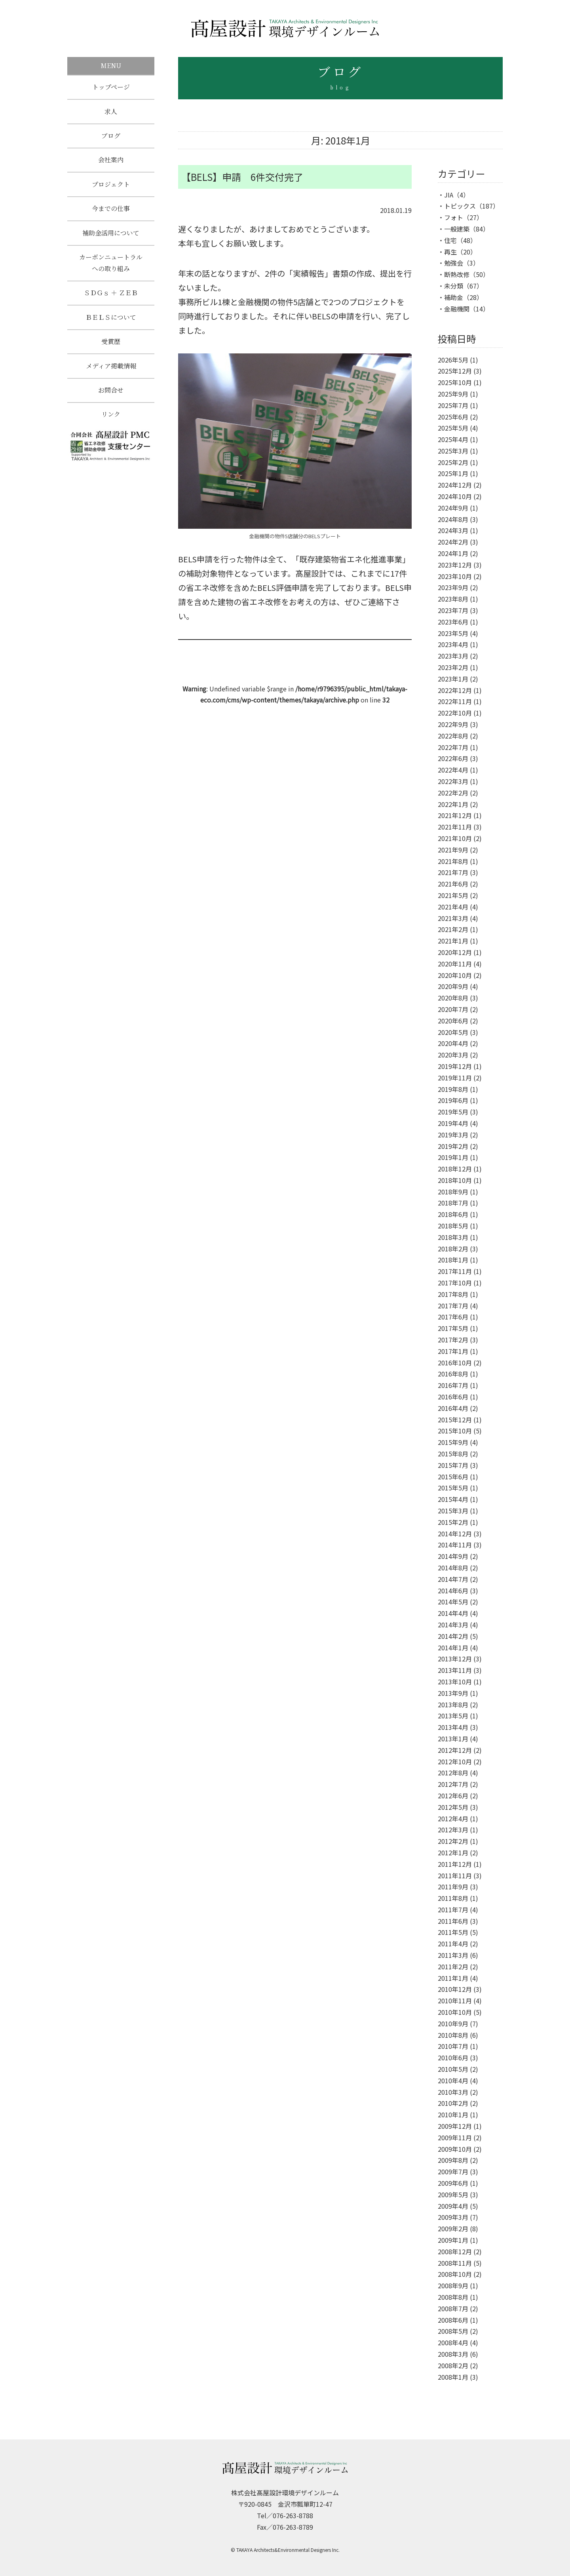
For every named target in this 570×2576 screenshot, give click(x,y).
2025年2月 (453, 462)
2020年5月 (453, 1032)
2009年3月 (453, 2217)
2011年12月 (455, 1864)
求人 (110, 112)
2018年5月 (453, 1225)
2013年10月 (455, 1681)
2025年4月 (453, 439)
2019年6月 (453, 1100)
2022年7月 (453, 747)
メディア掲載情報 (111, 371)
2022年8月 (453, 735)
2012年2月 (453, 1841)
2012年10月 (455, 1761)
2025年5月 (453, 428)
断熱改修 (456, 274)
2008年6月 (453, 2320)
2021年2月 (453, 929)
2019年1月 (453, 1157)
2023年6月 (453, 621)
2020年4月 (453, 1043)
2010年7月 (453, 2046)
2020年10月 (455, 975)
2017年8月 (453, 1294)
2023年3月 (453, 656)
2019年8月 (453, 1089)
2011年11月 (455, 1875)
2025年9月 (453, 394)
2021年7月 (453, 872)
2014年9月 (453, 1556)
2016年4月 (453, 1408)
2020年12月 (455, 952)
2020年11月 (455, 963)
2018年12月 (455, 1168)
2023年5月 (453, 633)
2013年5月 (453, 1715)
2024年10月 (455, 496)
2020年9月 (453, 986)
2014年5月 (453, 1601)
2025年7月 (453, 405)
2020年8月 (453, 997)
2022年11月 (455, 701)
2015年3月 (453, 1510)
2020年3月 (453, 1054)
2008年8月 (453, 2297)
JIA (448, 194)
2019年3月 (453, 1134)
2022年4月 (453, 770)
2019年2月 (453, 1146)
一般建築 (456, 228)
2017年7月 (453, 1305)
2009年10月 (455, 2149)
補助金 (453, 297)
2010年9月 (453, 2023)
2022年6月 (453, 758)
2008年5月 (453, 2331)
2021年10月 (455, 838)
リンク (110, 421)
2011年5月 (453, 1932)
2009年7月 (453, 2171)
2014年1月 (453, 1647)
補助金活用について (110, 236)
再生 (450, 251)
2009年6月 (453, 2183)
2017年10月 (455, 1282)
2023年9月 (453, 587)
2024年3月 (453, 530)
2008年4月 (453, 2342)
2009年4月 (453, 2206)
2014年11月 (455, 1544)
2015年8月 (453, 1453)
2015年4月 (453, 1499)
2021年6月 (453, 883)
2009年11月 (455, 2137)
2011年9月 (453, 1886)
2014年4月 (453, 1613)
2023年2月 (453, 667)
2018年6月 (453, 1214)
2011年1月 (453, 1978)
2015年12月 (455, 1419)
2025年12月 (455, 371)
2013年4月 (453, 1727)
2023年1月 (453, 678)
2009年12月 (455, 2126)
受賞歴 (110, 347)
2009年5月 (453, 2194)
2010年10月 (455, 2012)
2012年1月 (453, 1852)
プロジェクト (111, 186)
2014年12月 (455, 1533)
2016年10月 (455, 1362)
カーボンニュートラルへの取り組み (110, 266)
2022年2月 (453, 792)
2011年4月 (453, 1943)
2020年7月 (453, 1009)
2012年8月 (453, 1772)
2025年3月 (453, 451)
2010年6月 (453, 2057)
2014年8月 (453, 1567)
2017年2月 (453, 1339)
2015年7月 (453, 1465)
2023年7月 (453, 610)
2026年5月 (453, 359)
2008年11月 (455, 2263)
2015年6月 (453, 1476)
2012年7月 (453, 1784)
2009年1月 (453, 2240)
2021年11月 (455, 826)
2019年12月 (455, 1066)
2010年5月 (453, 2069)
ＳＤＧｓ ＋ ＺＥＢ (111, 297)
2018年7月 (453, 1202)
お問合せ (111, 396)
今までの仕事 (111, 211)
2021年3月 (453, 918)
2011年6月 (453, 1921)
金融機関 (456, 308)
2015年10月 (455, 1430)
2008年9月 (453, 2285)
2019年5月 (453, 1111)
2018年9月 (453, 1191)
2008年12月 (455, 2251)
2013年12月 (455, 1658)
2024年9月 (453, 508)
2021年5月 (453, 895)
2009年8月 (453, 2160)
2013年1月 (453, 1738)
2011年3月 (453, 1955)
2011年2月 (453, 1966)
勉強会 (453, 263)
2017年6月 (453, 1316)
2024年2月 (453, 542)
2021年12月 (455, 815)
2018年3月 (453, 1237)
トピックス (460, 206)
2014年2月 (453, 1636)
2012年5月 (453, 1807)
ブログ (110, 136)
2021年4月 (453, 906)
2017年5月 (453, 1328)
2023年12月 (455, 564)
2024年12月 (455, 485)
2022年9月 (453, 724)
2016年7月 (453, 1385)
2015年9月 (453, 1442)
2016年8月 (453, 1373)
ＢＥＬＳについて (111, 322)
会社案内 (111, 161)
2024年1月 (453, 553)
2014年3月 (453, 1624)
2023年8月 (453, 599)
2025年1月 (453, 473)
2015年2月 (453, 1522)
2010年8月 (453, 2035)
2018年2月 (453, 1248)
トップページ (111, 87)
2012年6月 (453, 1795)
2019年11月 (455, 1077)
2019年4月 (453, 1123)
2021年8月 (453, 861)
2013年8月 (453, 1704)
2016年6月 (453, 1396)
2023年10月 (455, 576)
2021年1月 (453, 940)
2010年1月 (453, 2114)
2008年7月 (453, 2308)
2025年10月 (455, 382)
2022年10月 (455, 713)
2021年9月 (453, 849)
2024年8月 (453, 519)
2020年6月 (453, 1020)
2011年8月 (453, 1898)
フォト (453, 217)
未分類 (453, 285)
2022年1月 (453, 804)
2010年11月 (455, 2000)
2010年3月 (453, 2092)
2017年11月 (455, 1271)
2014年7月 (453, 1579)
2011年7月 (453, 1909)
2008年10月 (455, 2274)
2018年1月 (453, 1259)
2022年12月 (455, 690)
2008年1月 (453, 2377)
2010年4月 (453, 2080)
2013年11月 (455, 1670)
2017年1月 (453, 1351)
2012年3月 (453, 1829)
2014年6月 (453, 1590)
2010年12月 (455, 1989)
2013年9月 (453, 1693)
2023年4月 (453, 644)
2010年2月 (453, 2103)
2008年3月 (453, 2354)
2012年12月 (455, 1750)
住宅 (450, 240)
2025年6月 (453, 416)
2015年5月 (453, 1487)
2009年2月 (453, 2228)
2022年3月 (453, 781)
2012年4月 (453, 1818)
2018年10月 (455, 1180)
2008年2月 (453, 2365)
